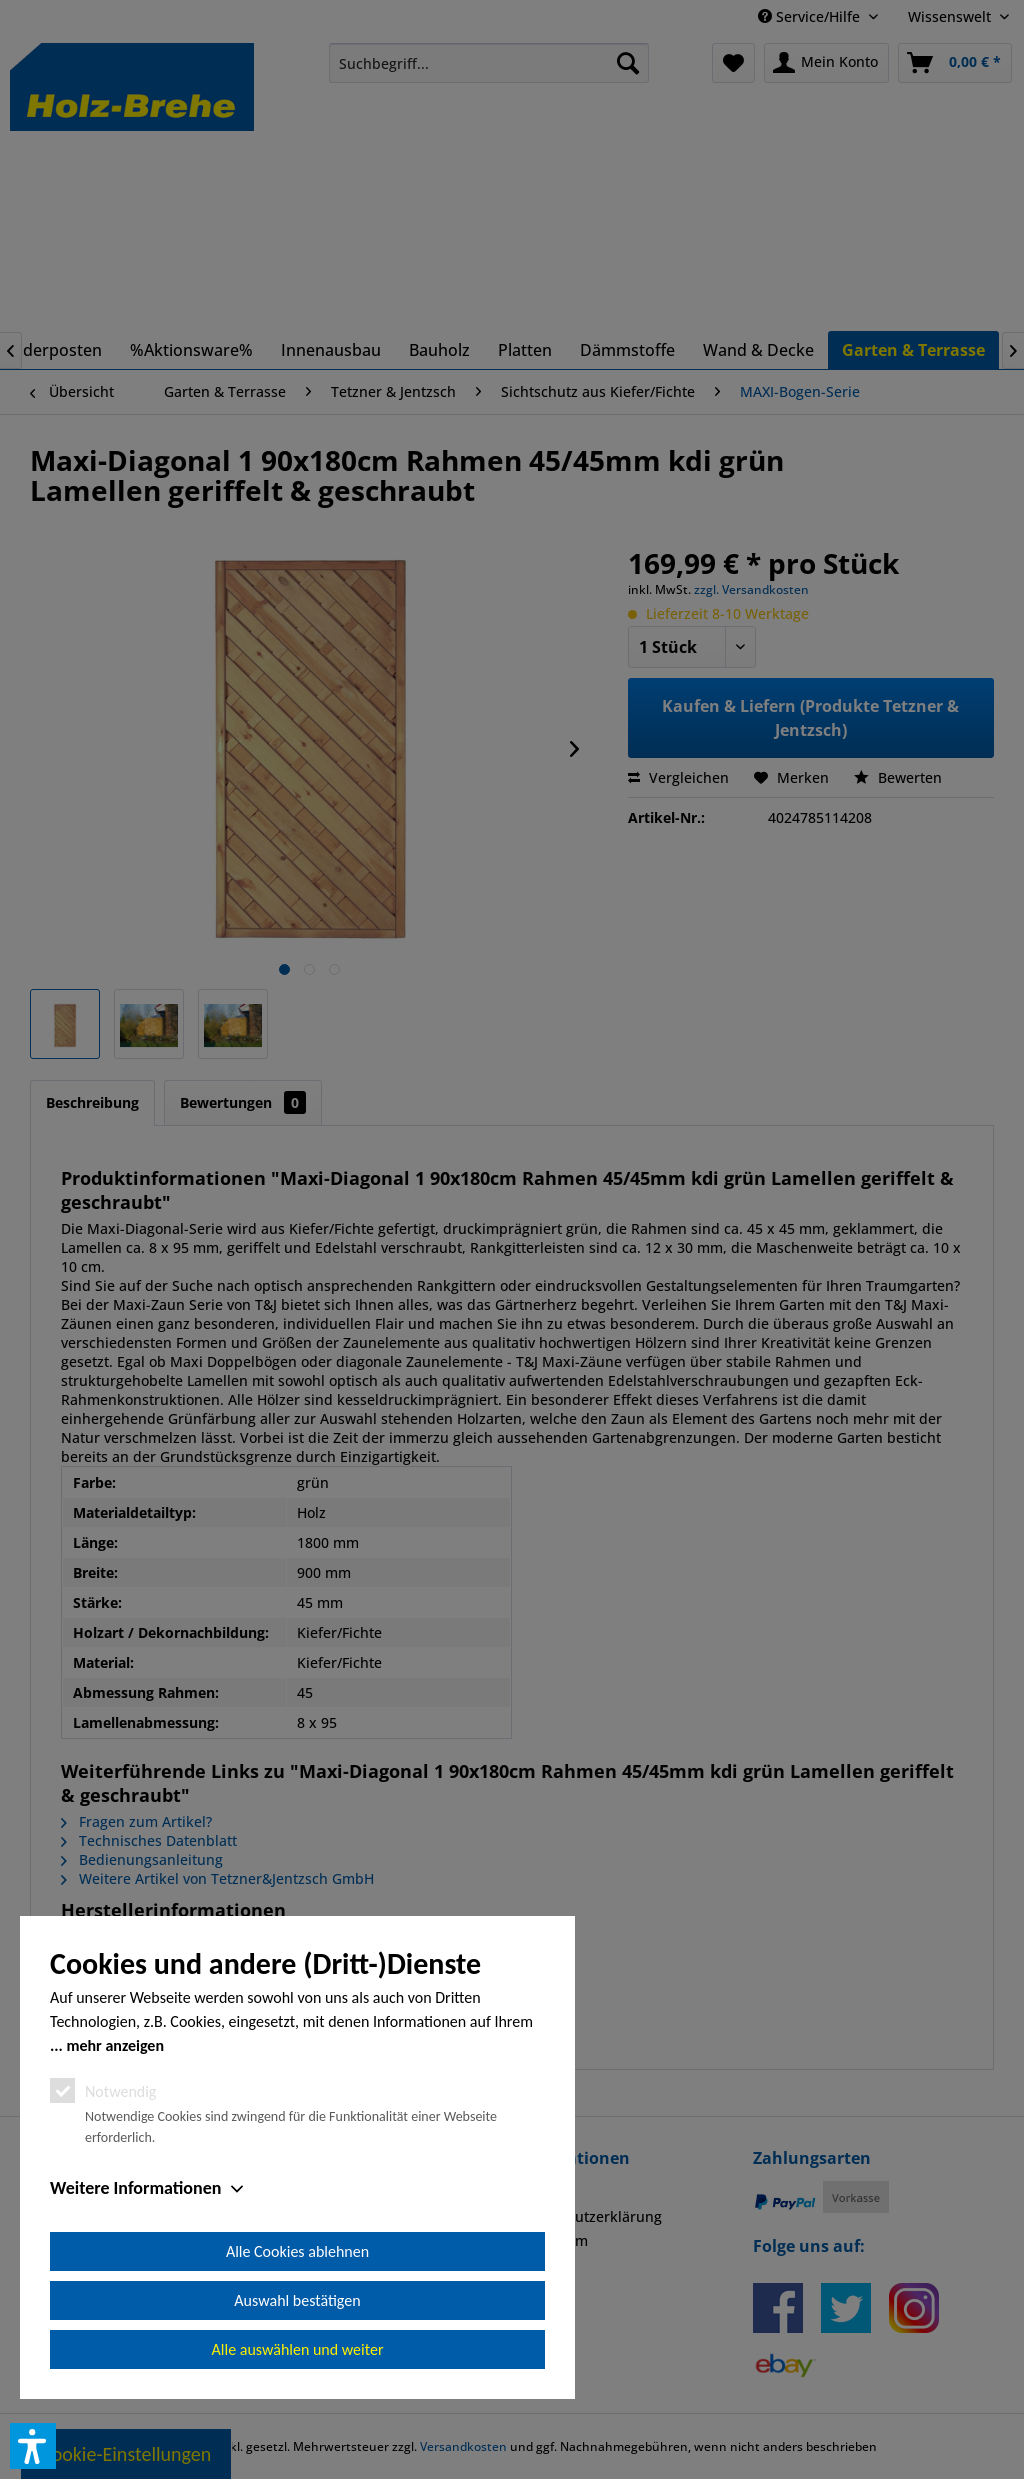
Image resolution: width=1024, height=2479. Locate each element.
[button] (33, 2446)
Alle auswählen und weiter (298, 2349)
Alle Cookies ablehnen (297, 2251)
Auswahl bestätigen (297, 2300)
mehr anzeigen (115, 2045)
